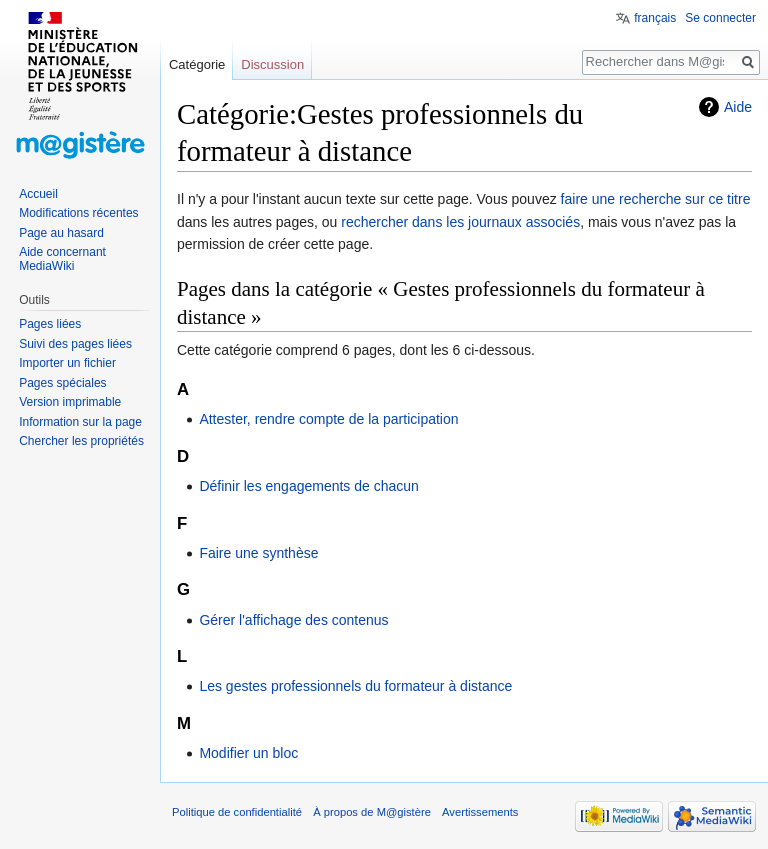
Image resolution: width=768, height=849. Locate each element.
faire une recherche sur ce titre (656, 199)
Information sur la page (80, 422)
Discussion (272, 64)
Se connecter (720, 18)
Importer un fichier (67, 363)
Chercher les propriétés (81, 441)
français (655, 18)
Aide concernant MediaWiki (62, 259)
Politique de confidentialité (237, 812)
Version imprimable (70, 402)
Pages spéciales (62, 383)
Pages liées (50, 324)
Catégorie (197, 64)
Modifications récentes (78, 213)
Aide (738, 107)
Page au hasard (61, 233)
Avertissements (480, 812)
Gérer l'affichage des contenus (293, 620)
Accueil (38, 194)
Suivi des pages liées (75, 344)
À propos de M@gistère (372, 812)
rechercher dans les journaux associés (460, 222)
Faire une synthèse (258, 553)
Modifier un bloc (248, 753)
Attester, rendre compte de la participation (328, 419)
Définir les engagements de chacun (308, 486)
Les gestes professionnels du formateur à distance (355, 686)
